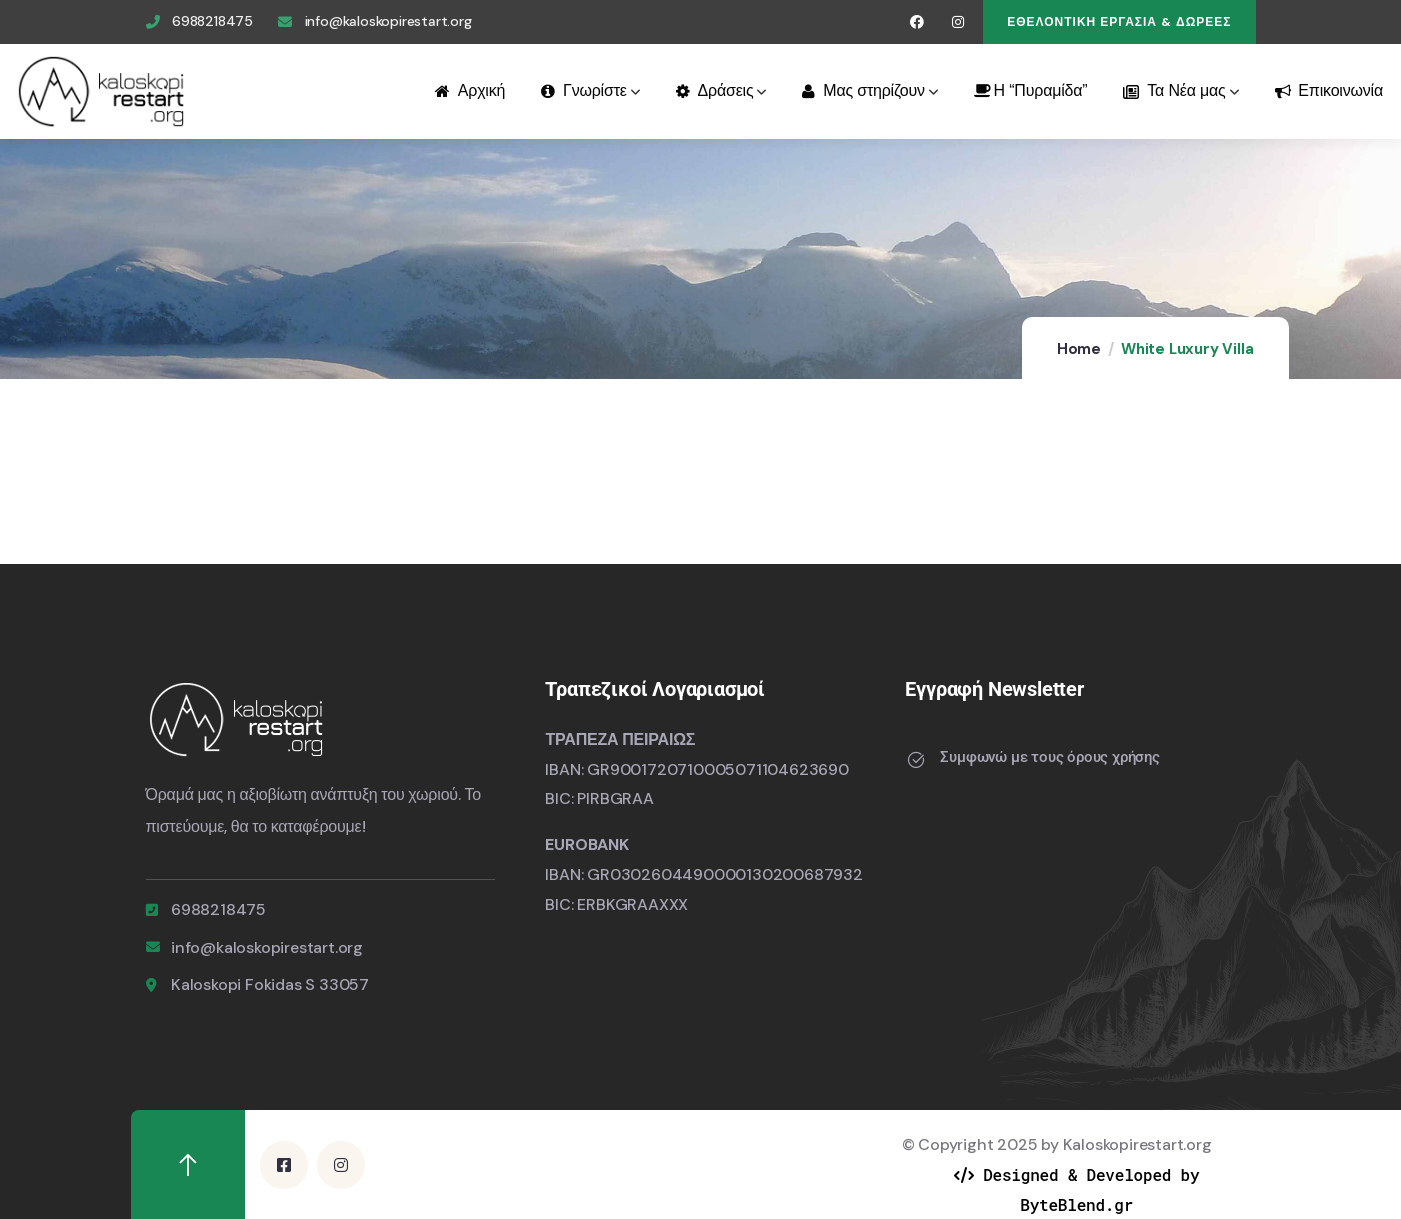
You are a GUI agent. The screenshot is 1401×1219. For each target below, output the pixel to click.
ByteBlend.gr (1076, 1204)
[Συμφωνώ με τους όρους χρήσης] (915, 760)
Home (1079, 349)
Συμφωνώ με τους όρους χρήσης (1049, 757)
